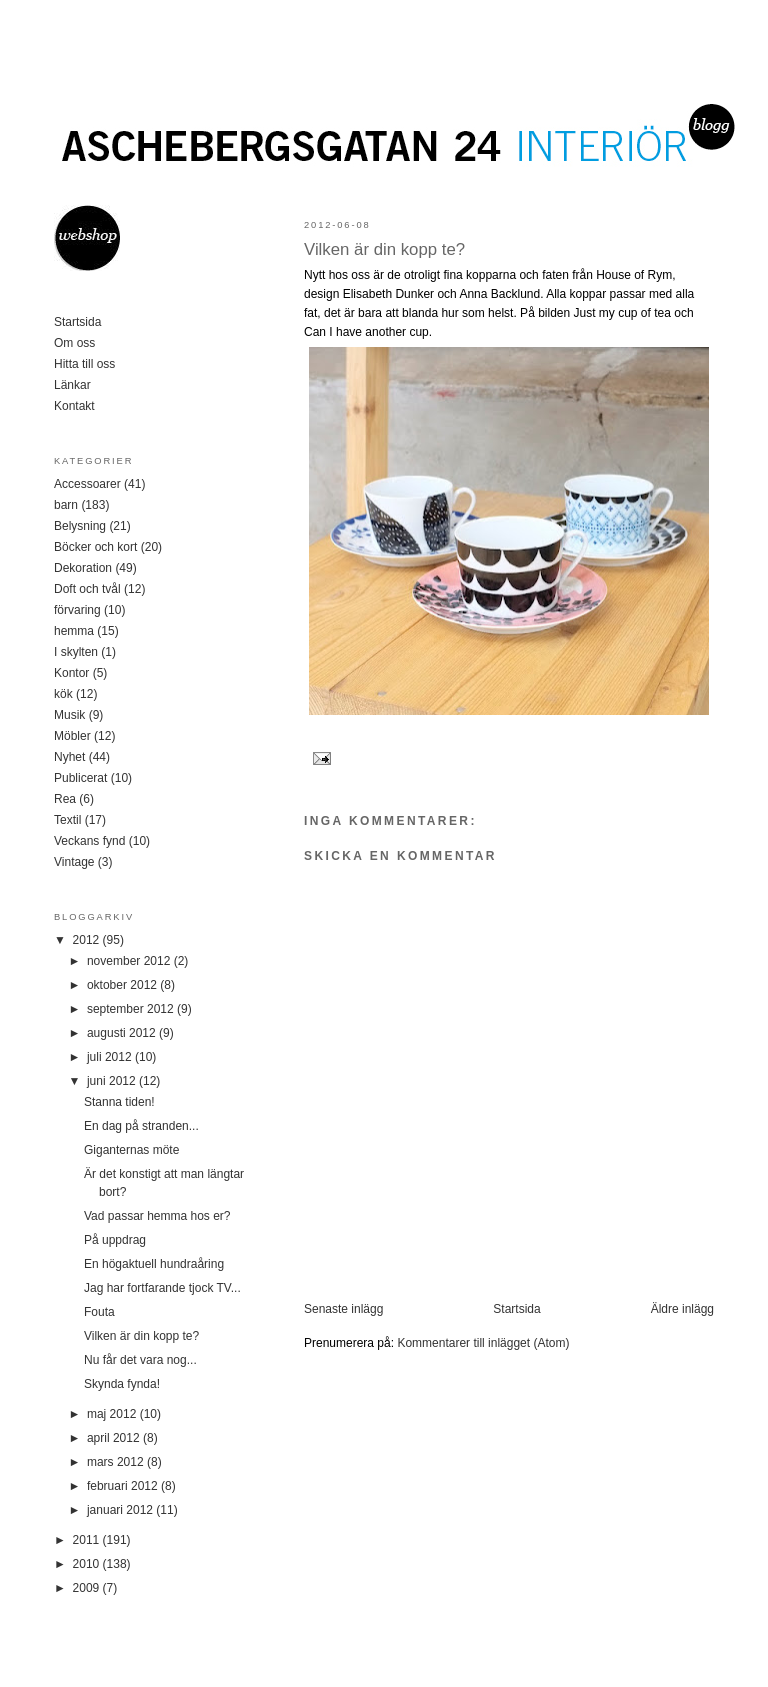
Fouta (99, 1312)
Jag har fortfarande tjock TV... (162, 1288)
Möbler (72, 736)
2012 (88, 940)
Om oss (74, 343)
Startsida (516, 1309)
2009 (88, 1588)
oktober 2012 (123, 985)
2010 (88, 1564)
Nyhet (69, 757)
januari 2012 (121, 1510)
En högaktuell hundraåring (154, 1264)
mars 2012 (117, 1462)
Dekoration (83, 568)
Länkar (72, 385)
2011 (88, 1540)
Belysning (80, 526)
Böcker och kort (95, 547)
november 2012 (130, 961)
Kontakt (74, 406)
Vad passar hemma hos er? (157, 1216)
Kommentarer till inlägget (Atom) (483, 1343)
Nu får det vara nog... (140, 1360)
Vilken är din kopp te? (384, 249)
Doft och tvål (87, 589)
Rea (65, 799)
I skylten (76, 652)
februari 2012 (124, 1486)
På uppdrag (115, 1240)
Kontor (71, 673)
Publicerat (80, 778)
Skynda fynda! (122, 1384)
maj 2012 (113, 1414)
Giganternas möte (131, 1150)
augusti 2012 (123, 1033)
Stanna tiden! (119, 1102)
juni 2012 (113, 1081)
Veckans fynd (89, 841)
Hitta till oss (84, 364)
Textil (67, 820)
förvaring (77, 610)
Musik (69, 715)
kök (63, 694)
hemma (74, 631)
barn (66, 505)
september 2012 (132, 1009)
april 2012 (115, 1438)
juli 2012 (111, 1057)
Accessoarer (87, 484)
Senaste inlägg (343, 1309)
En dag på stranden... (141, 1126)
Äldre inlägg (682, 1309)
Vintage (74, 862)
